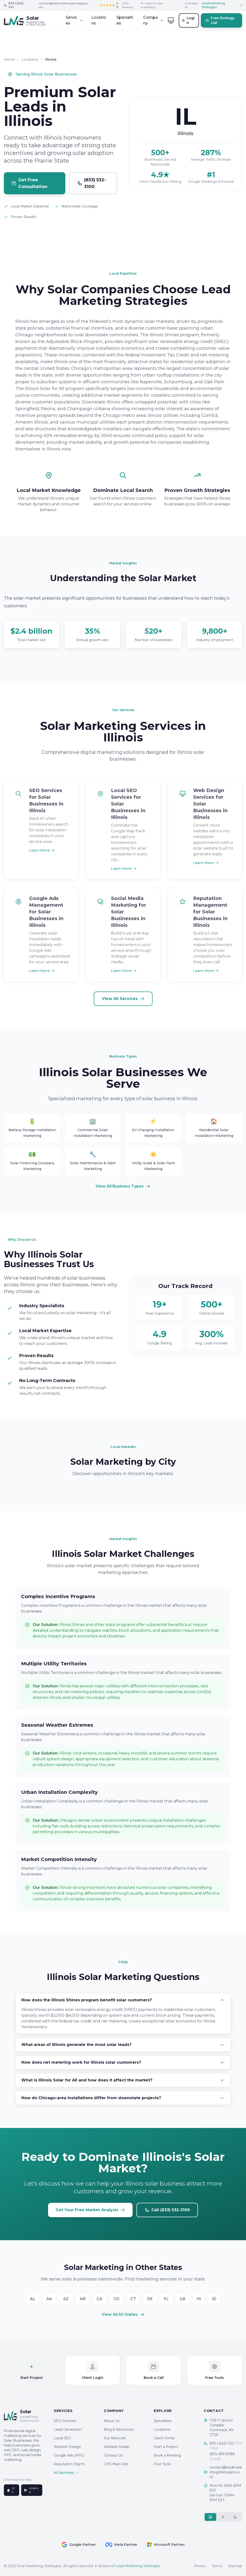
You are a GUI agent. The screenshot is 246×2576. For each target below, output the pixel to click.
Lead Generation (68, 2429)
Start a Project (166, 2447)
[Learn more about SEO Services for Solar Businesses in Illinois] (41, 835)
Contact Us (113, 2455)
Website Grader (117, 2447)
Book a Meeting (167, 2455)
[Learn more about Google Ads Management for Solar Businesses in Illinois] (41, 939)
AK (49, 2299)
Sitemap (235, 2566)
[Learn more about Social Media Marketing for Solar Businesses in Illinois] (123, 939)
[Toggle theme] (171, 20)
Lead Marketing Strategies (138, 2566)
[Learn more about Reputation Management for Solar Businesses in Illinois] (205, 939)
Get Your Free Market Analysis (90, 2210)
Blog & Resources (119, 2429)
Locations (98, 20)
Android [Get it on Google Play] (31, 2490)
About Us (111, 2421)
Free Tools (162, 2464)
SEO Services (65, 2421)
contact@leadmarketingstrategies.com (63, 5)
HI (199, 2299)
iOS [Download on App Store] (11, 2490)
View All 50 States (123, 2314)
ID (214, 2299)
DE (150, 2299)
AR (83, 2299)
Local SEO (62, 2438)
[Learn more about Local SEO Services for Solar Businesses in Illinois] (123, 835)
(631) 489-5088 (222, 2456)
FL (166, 2299)
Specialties (125, 20)
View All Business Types (123, 1186)
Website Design (67, 2447)
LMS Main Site (116, 2464)
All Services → (66, 2472)
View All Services (123, 998)
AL (32, 2299)
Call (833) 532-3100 (167, 2210)
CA (99, 2299)
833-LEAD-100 (225, 2445)
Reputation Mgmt (69, 2464)
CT (133, 2299)
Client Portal (164, 2438)
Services (74, 20)
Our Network (115, 2438)
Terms (217, 2566)
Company (153, 20)
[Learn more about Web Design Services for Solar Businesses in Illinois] (205, 835)
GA (182, 2299)
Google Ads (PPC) (69, 2455)
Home (9, 59)
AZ (66, 2299)
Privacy (200, 2566)
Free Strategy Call (220, 20)
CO (116, 2299)
